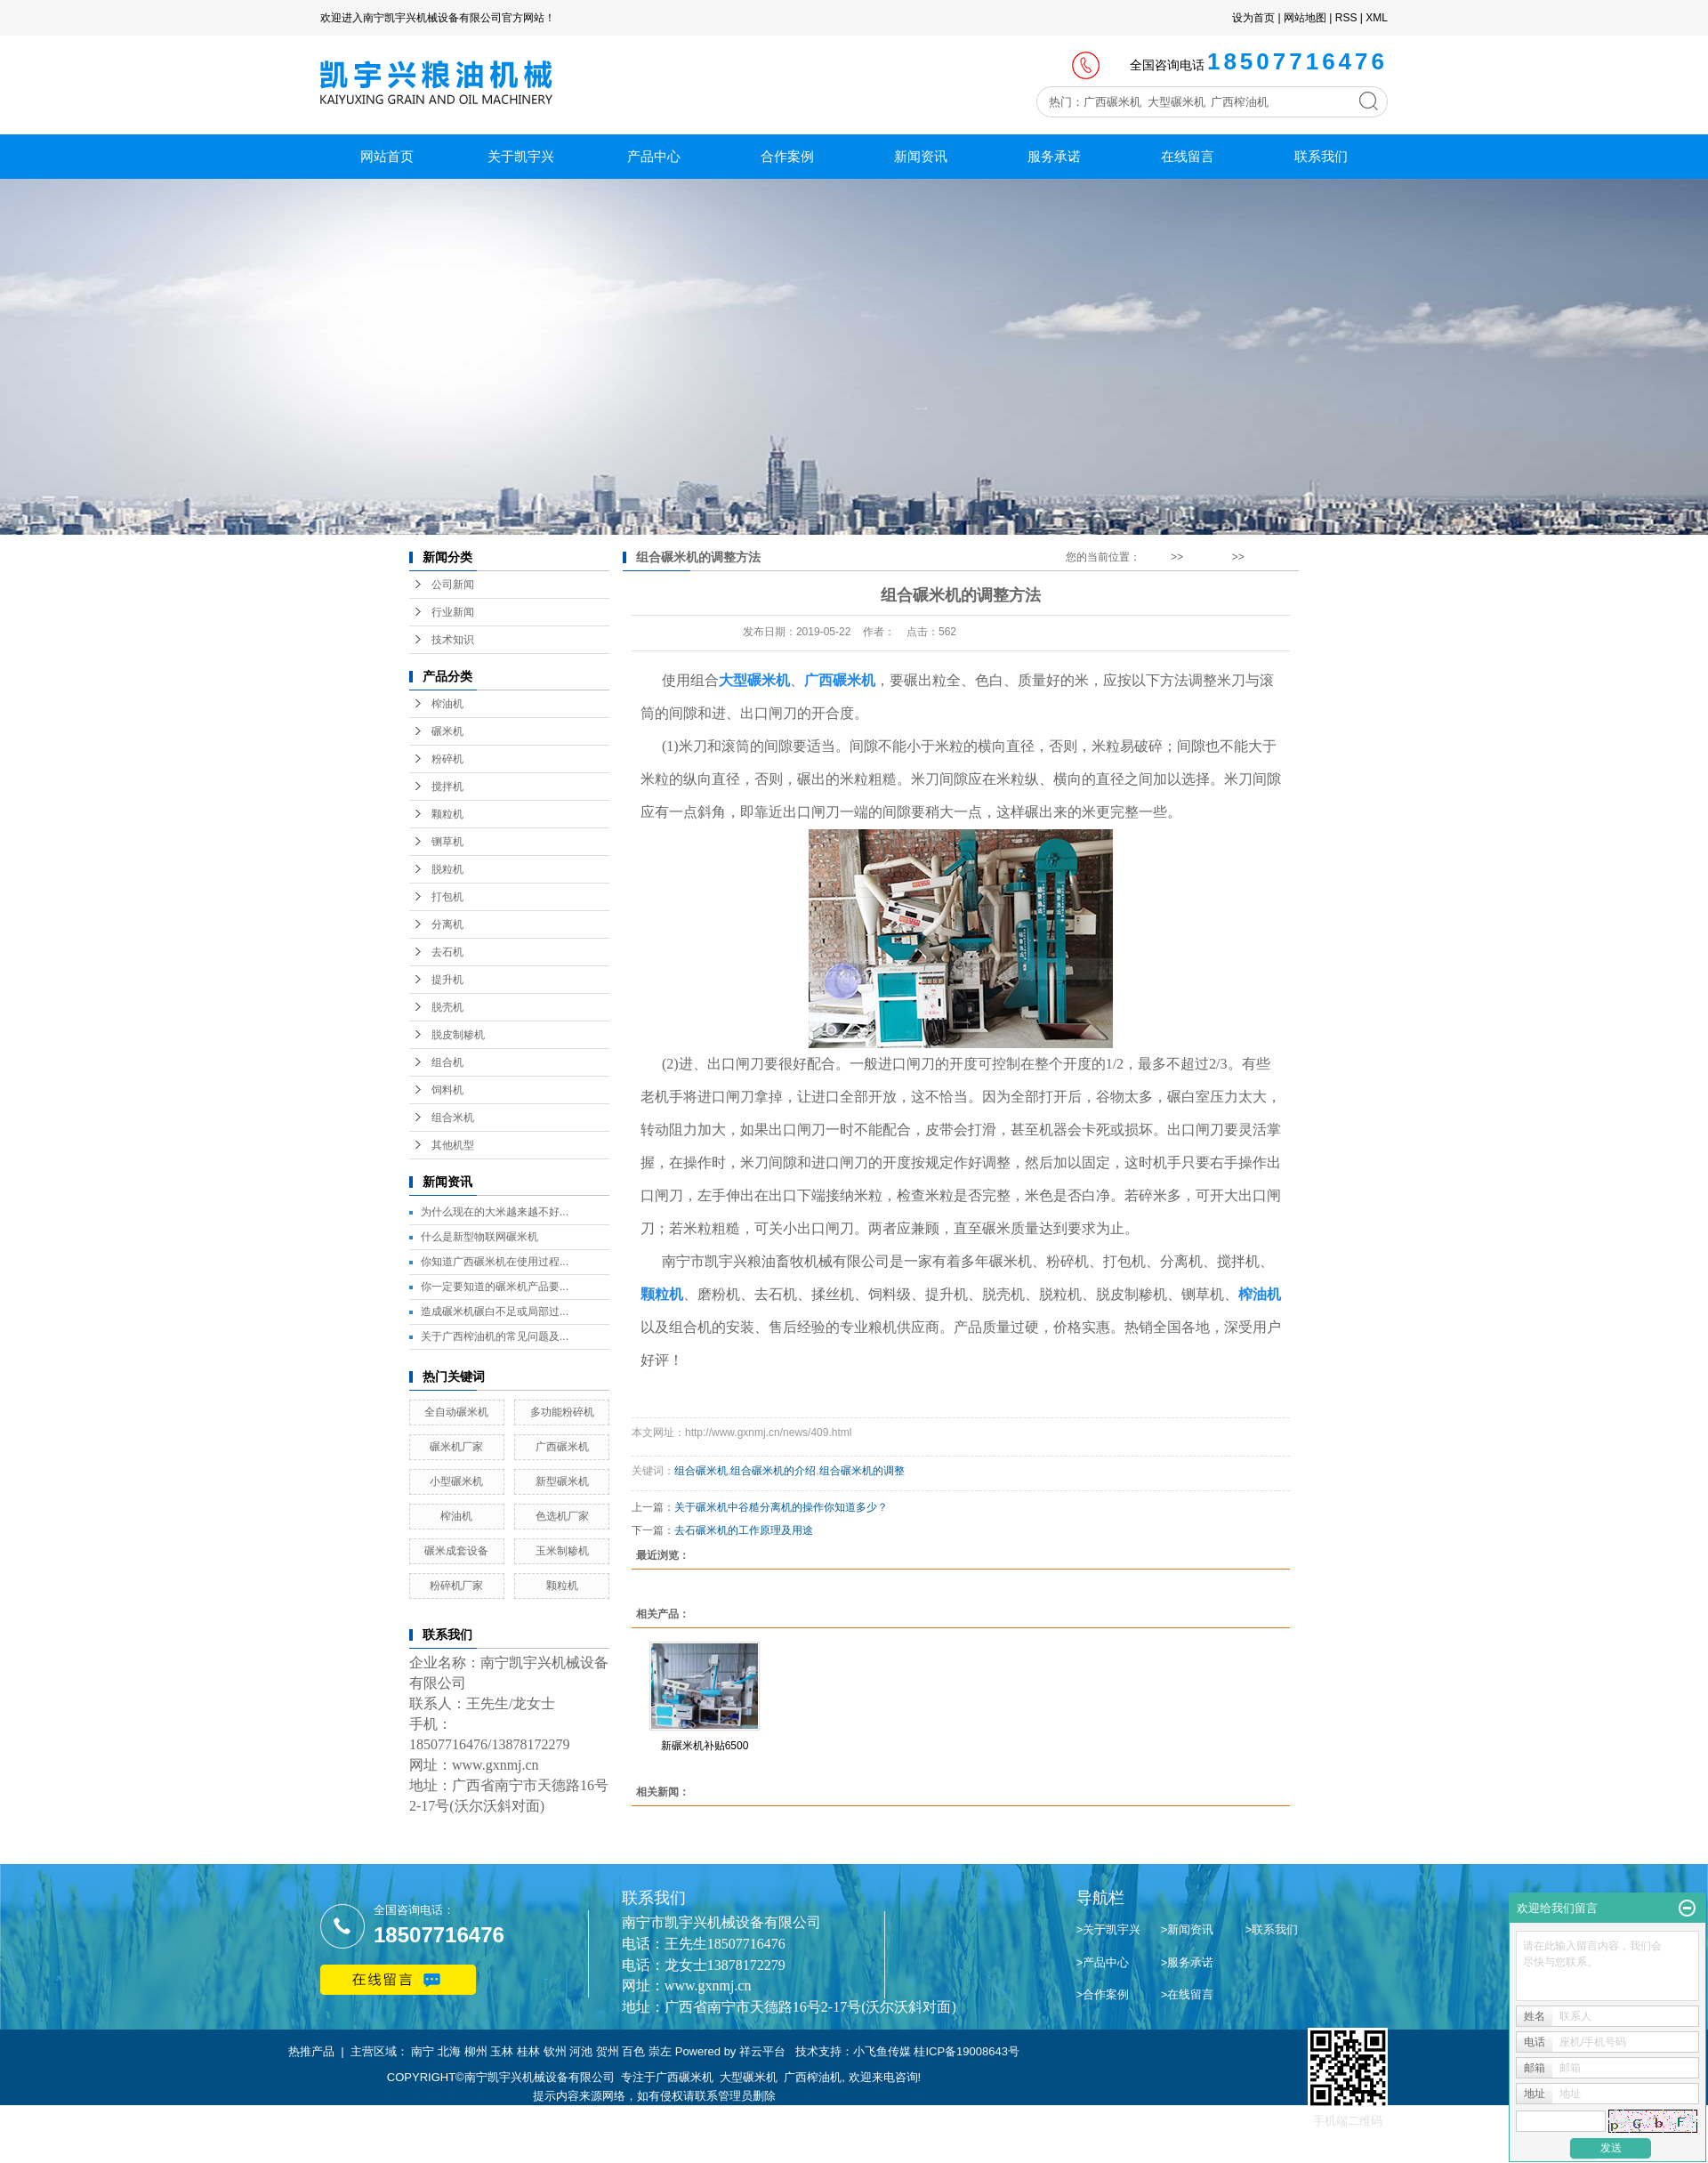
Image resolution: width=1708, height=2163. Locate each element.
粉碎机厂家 (456, 1585)
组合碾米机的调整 (862, 1471)
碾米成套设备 (456, 1551)
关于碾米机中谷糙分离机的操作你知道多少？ (781, 1507)
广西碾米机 (562, 1447)
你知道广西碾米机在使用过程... (494, 1261)
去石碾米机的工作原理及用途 (743, 1530)
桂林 (528, 2051)
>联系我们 (1272, 1929)
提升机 (447, 979)
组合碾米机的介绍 (773, 1471)
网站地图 (1305, 18)
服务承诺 (1054, 156)
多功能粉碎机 (562, 1412)
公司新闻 (452, 584)
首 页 (1155, 557)
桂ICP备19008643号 (966, 2051)
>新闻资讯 (1187, 1929)
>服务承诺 (1187, 1962)
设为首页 (1253, 18)
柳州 (475, 2051)
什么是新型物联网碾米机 (479, 1237)
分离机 (447, 924)
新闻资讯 (920, 156)
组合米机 (452, 1117)
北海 (449, 2051)
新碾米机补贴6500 (705, 1745)
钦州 (555, 2051)
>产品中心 (1103, 1962)
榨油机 (447, 704)
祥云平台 (762, 2051)
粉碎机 (447, 759)
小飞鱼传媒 (882, 2051)
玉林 (501, 2051)
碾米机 (447, 731)
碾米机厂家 (456, 1447)
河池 (580, 2051)
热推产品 (311, 2051)
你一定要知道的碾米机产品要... (494, 1286)
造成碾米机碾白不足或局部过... (494, 1311)
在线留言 (1187, 156)
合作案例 (787, 156)
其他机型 (452, 1145)
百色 (633, 2051)
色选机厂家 (562, 1516)
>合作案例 (1103, 1994)
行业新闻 (452, 612)
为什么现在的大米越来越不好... (494, 1212)
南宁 (422, 2051)
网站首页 (387, 156)
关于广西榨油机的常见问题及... (494, 1336)
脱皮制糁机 (458, 1035)
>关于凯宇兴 (1108, 1929)
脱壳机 (447, 1007)
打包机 (447, 897)
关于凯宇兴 (520, 156)
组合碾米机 (701, 1471)
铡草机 (447, 841)
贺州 (607, 2051)
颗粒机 (447, 814)
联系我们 (1321, 156)
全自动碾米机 (456, 1412)
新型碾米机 (562, 1481)
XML (1377, 18)
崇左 (660, 2051)
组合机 (447, 1062)
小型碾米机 (456, 1481)
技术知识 (452, 640)
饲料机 (447, 1090)
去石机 (447, 952)
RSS (1346, 18)
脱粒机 (447, 869)
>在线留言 (1187, 1994)
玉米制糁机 (562, 1551)
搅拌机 (447, 786)
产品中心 (654, 156)
